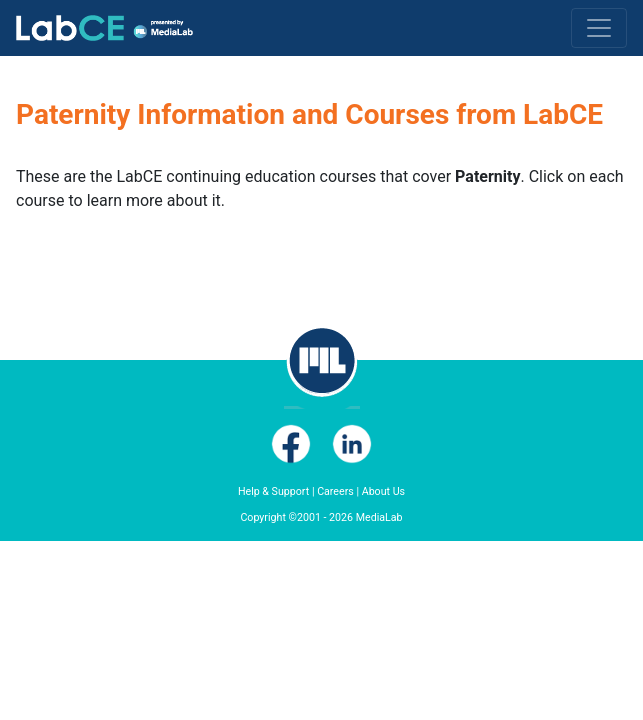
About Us (383, 491)
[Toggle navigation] (599, 28)
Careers (335, 491)
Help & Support (273, 491)
